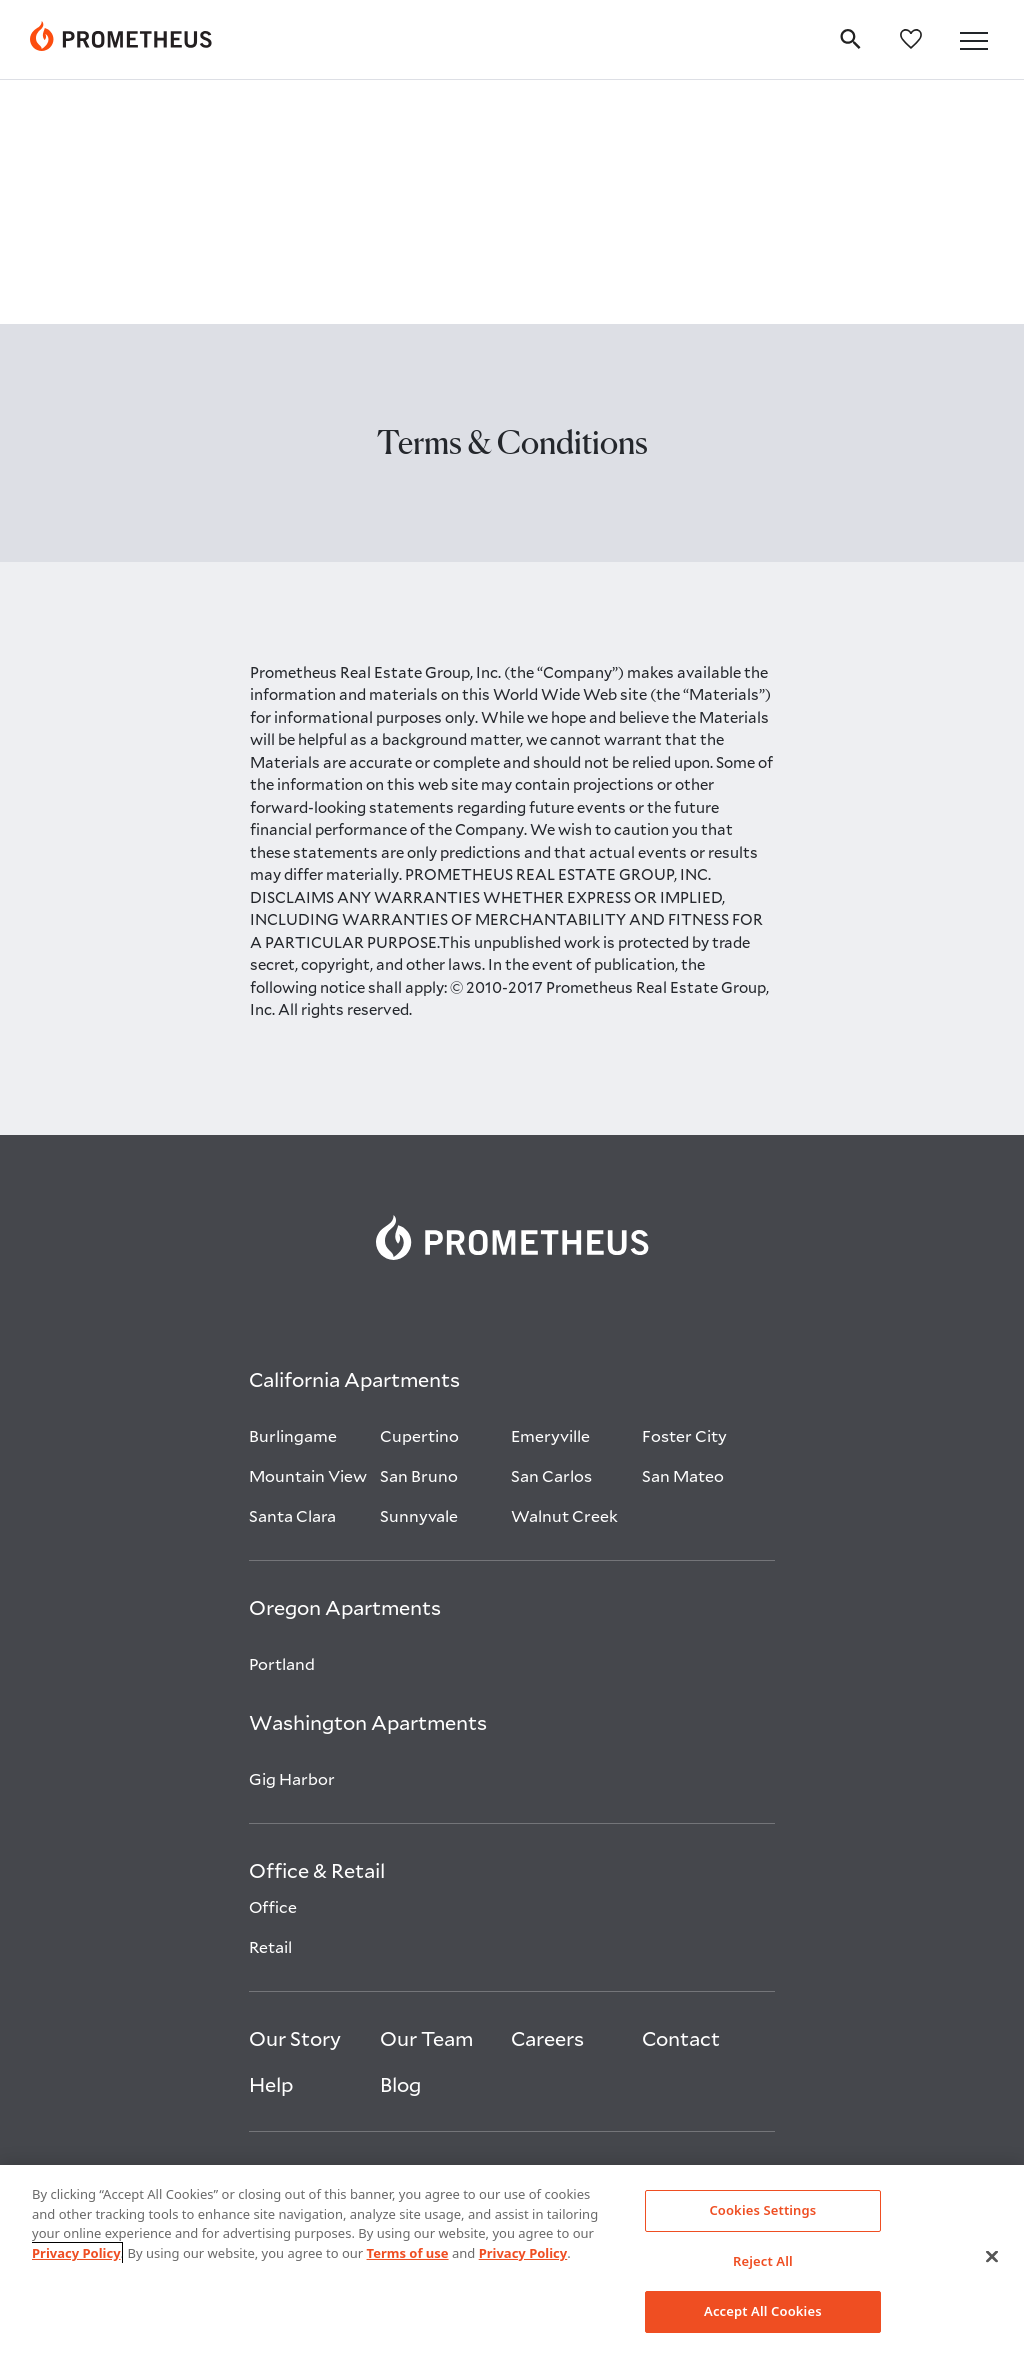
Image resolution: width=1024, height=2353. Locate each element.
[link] (512, 993)
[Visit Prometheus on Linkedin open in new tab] (640, 1931)
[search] (858, 37)
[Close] (992, 2257)
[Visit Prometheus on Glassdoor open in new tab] (740, 1931)
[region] (512, 2259)
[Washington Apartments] (368, 1483)
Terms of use (408, 2253)
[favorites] (919, 37)
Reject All (763, 2261)
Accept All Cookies (763, 2311)
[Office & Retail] (317, 1631)
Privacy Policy (76, 2253)
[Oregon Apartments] (345, 1368)
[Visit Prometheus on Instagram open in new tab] (691, 1931)
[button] (978, 42)
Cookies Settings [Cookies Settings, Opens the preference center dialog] (762, 2210)
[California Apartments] (354, 1140)
